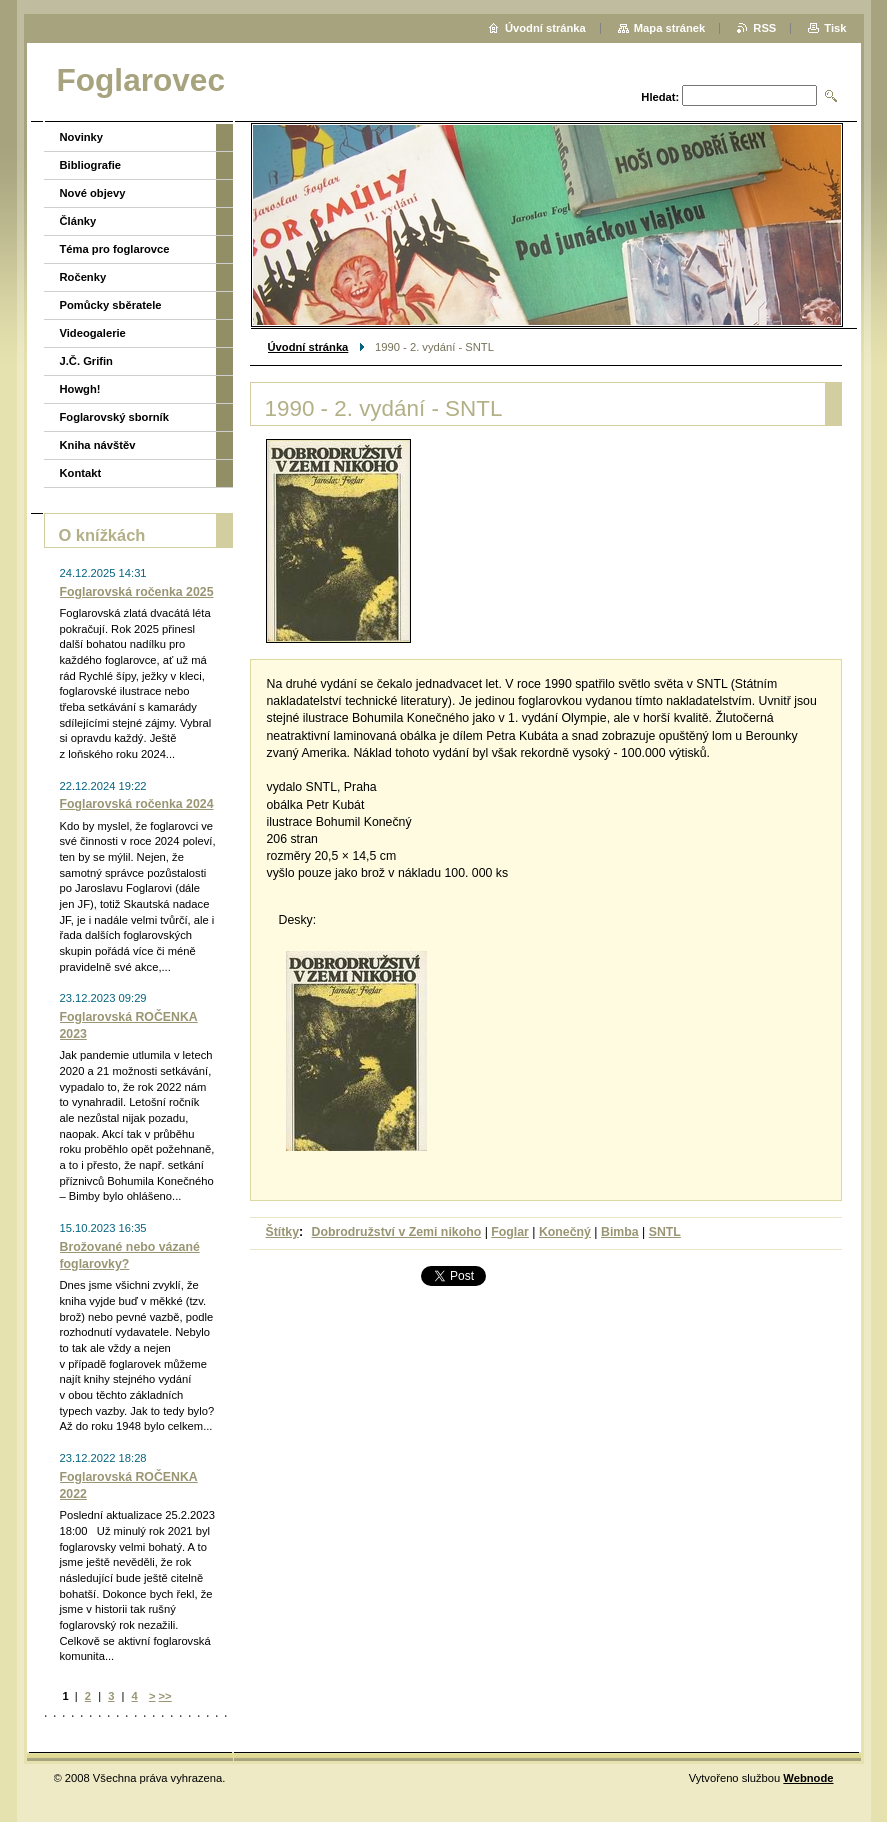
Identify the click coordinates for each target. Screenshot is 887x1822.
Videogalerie (93, 333)
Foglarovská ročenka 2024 (137, 804)
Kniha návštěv (98, 445)
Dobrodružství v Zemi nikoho (397, 1232)
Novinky (82, 137)
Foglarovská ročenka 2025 (137, 592)
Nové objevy (93, 193)
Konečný (565, 1232)
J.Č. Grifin (86, 361)
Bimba (620, 1232)
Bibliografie (91, 165)
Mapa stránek (670, 28)
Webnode (808, 1778)
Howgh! (80, 389)
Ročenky (83, 277)
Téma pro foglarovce (115, 249)
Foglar (510, 1232)
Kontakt (81, 473)
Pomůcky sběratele (111, 305)
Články (78, 221)
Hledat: (660, 97)
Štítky (283, 1232)
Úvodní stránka (308, 347)
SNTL (665, 1232)
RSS (764, 28)
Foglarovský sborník (114, 417)
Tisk (835, 28)
